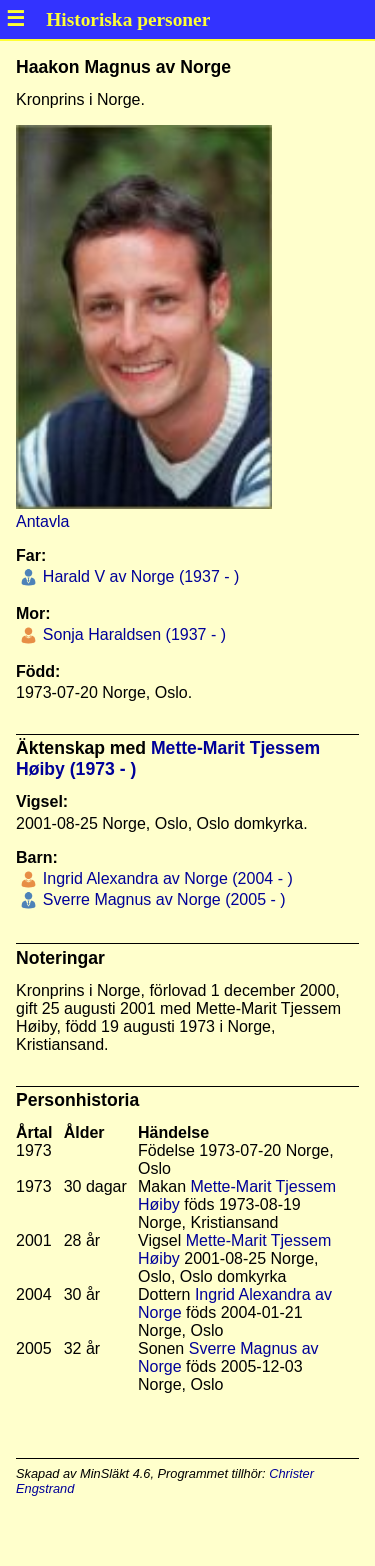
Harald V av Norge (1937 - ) (138, 576)
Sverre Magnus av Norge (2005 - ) (161, 899)
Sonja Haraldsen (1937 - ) (132, 634)
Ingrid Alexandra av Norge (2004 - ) (165, 878)
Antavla (42, 521)
